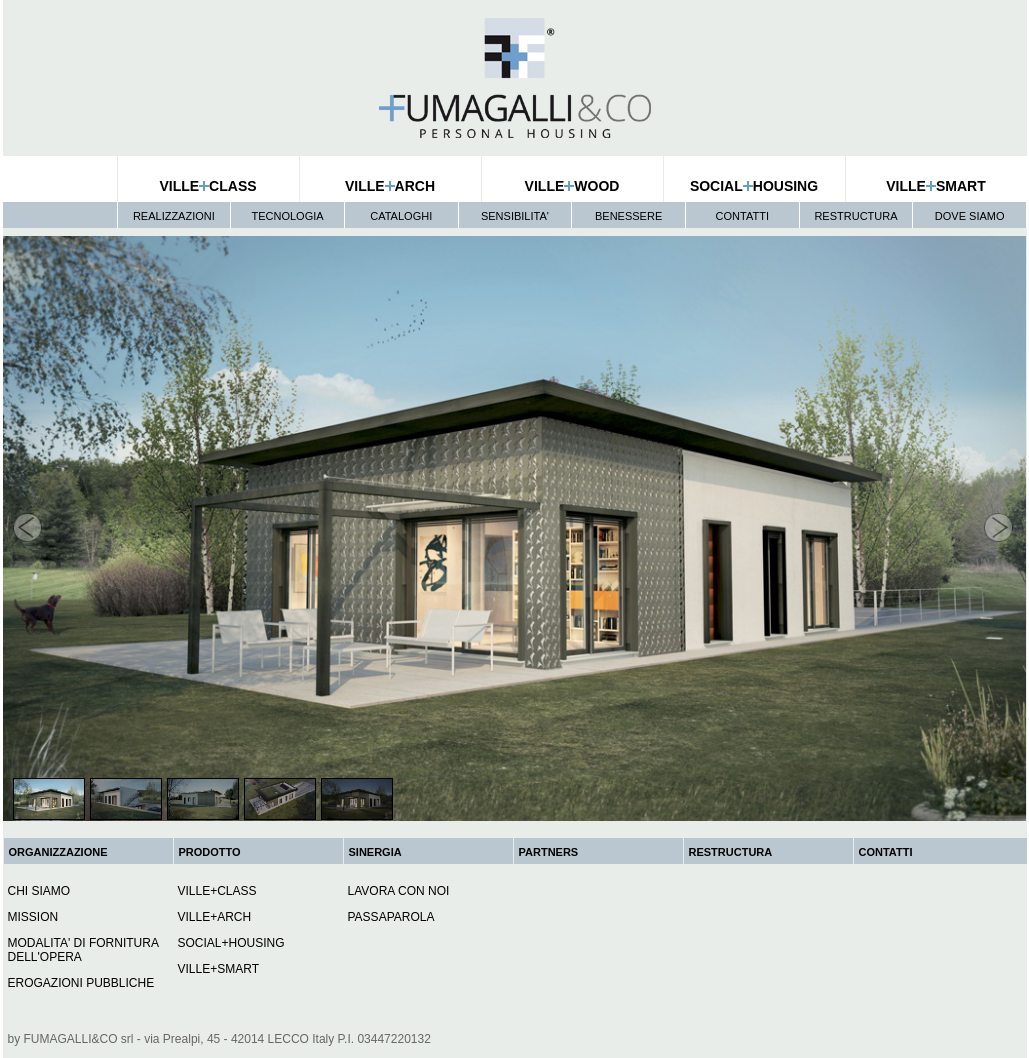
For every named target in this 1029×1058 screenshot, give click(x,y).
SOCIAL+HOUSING (231, 943)
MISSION (33, 917)
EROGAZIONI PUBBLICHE (81, 983)
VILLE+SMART (218, 969)
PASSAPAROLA (391, 917)
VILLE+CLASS (217, 891)
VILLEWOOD (572, 186)
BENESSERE (628, 216)
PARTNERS (549, 852)
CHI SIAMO (39, 891)
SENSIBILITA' (515, 216)
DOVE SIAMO (970, 216)
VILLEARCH (390, 186)
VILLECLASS (207, 186)
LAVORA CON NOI (399, 891)
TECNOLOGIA (287, 216)
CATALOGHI (401, 216)
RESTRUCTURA (855, 216)
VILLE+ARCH (215, 917)
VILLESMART (935, 186)
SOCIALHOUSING (754, 186)
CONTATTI (742, 216)
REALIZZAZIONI (174, 216)
